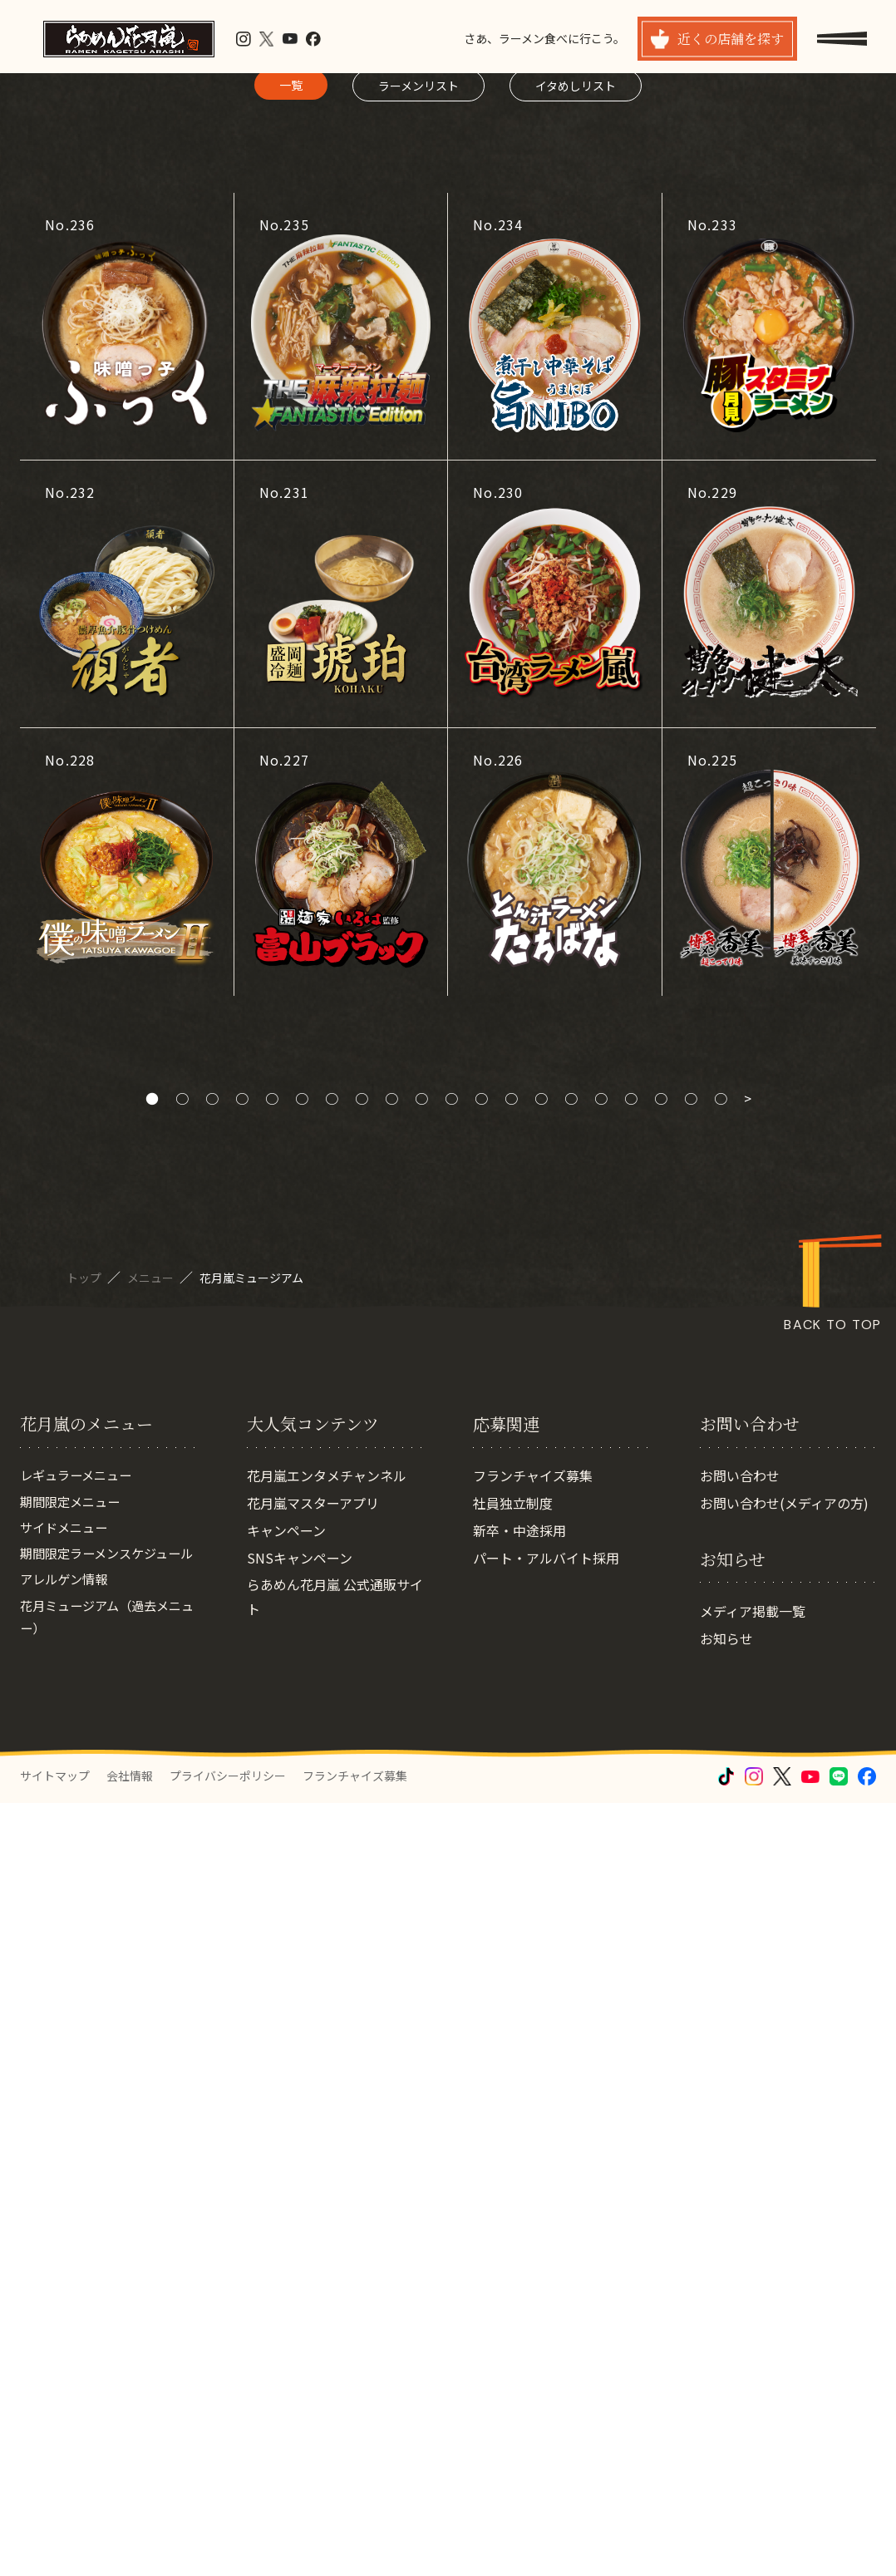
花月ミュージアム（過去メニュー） (106, 2399)
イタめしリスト (575, 752)
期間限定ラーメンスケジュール (105, 2320)
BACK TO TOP (833, 1992)
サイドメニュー (66, 2281)
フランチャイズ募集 (533, 2226)
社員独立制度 (513, 2253)
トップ (85, 1945)
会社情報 (129, 2548)
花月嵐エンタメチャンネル (326, 2226)
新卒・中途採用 (519, 2281)
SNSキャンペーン (299, 2308)
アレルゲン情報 (66, 2359)
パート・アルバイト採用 (546, 2308)
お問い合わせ (740, 2226)
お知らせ (726, 2389)
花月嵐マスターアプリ (313, 2253)
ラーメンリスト (418, 752)
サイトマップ (55, 2548)
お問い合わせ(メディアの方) (784, 2253)
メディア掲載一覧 (752, 2362)
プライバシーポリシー (228, 2548)
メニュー (151, 1945)
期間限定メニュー (73, 2253)
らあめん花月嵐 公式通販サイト (335, 2348)
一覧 (291, 751)
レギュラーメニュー (79, 2226)
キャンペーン (286, 2281)
